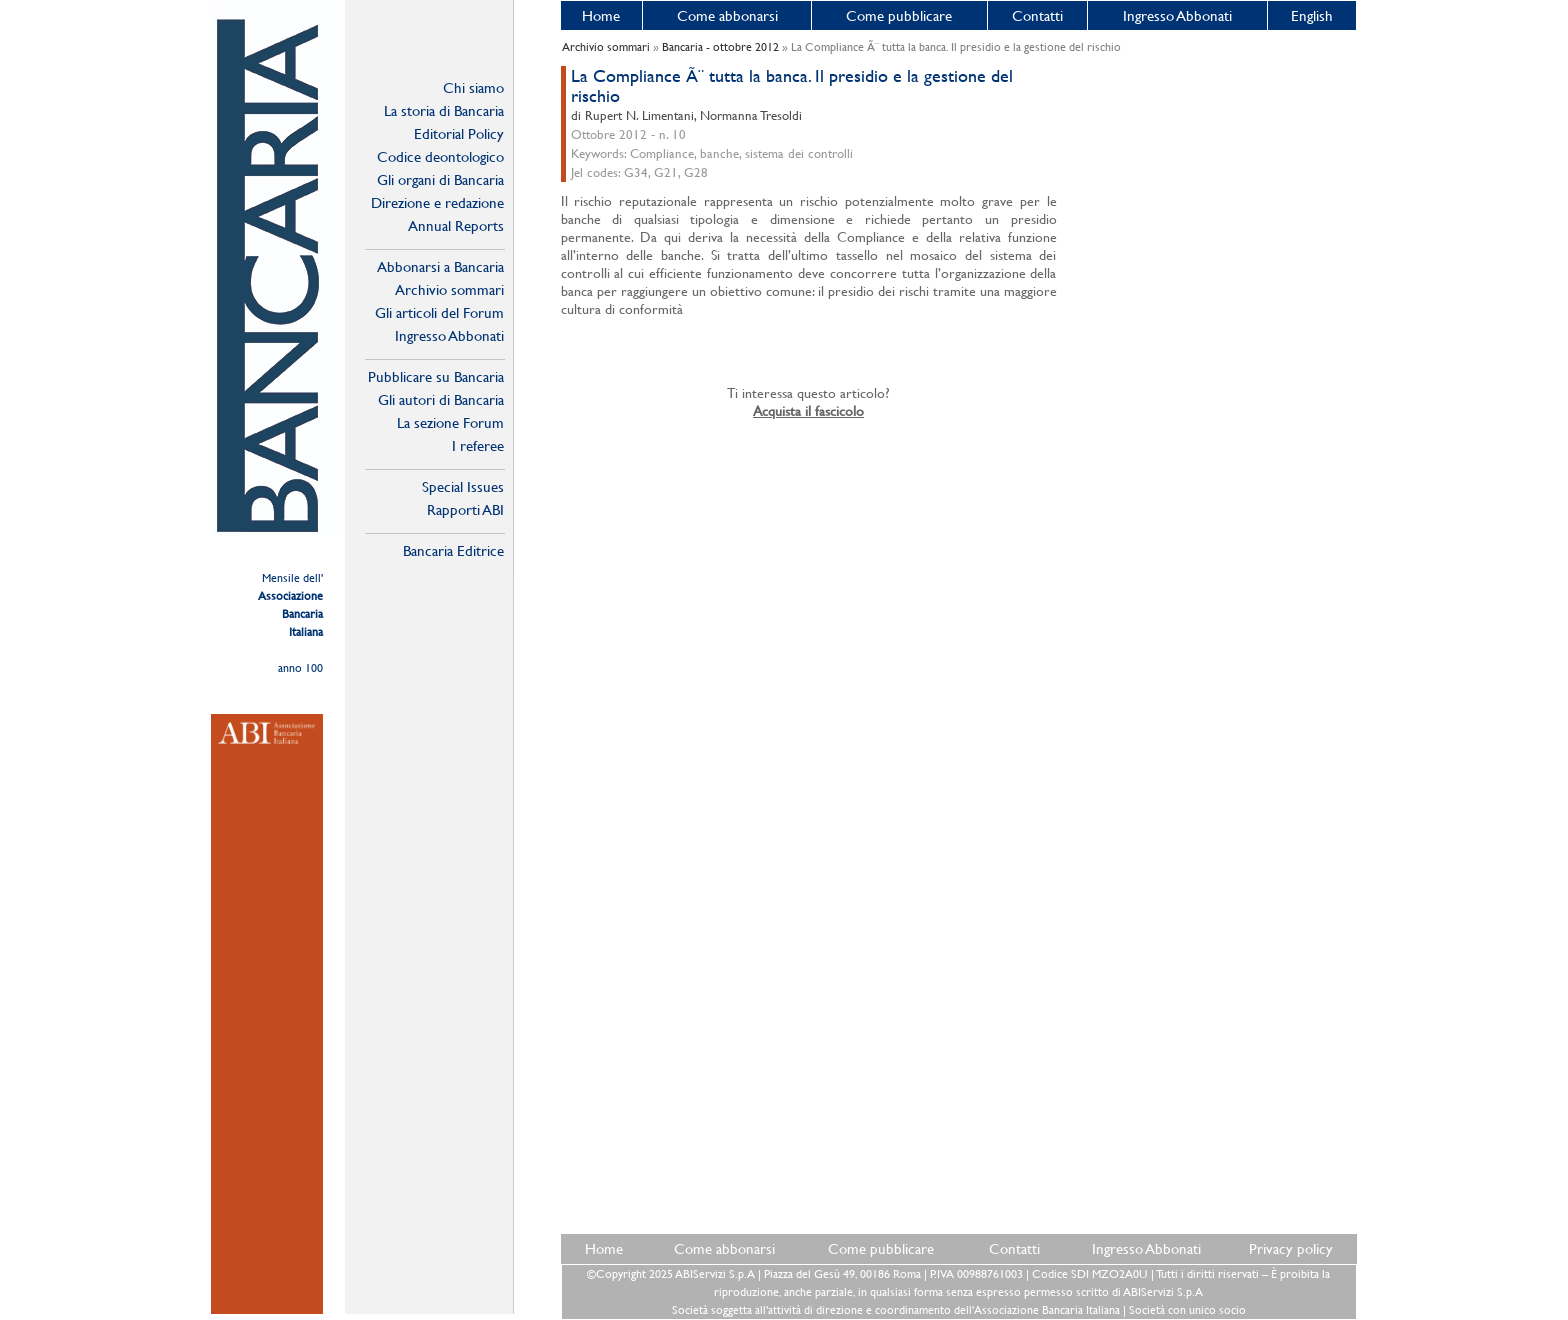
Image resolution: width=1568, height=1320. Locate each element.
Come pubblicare (899, 15)
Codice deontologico (440, 156)
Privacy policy (1291, 1248)
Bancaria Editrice (453, 550)
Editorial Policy (459, 133)
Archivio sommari (449, 289)
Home (601, 15)
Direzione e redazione (437, 202)
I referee (478, 445)
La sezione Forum (450, 422)
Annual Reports (456, 225)
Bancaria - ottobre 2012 (720, 47)
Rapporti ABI (465, 509)
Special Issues (463, 486)
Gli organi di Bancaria (440, 179)
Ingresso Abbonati (1177, 15)
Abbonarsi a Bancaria (440, 266)
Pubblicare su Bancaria (436, 376)
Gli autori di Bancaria (441, 399)
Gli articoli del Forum (439, 312)
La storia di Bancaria (444, 110)
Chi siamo (473, 87)
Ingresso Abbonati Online (449, 336)
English (1312, 15)
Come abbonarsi (727, 15)
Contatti (1037, 15)
